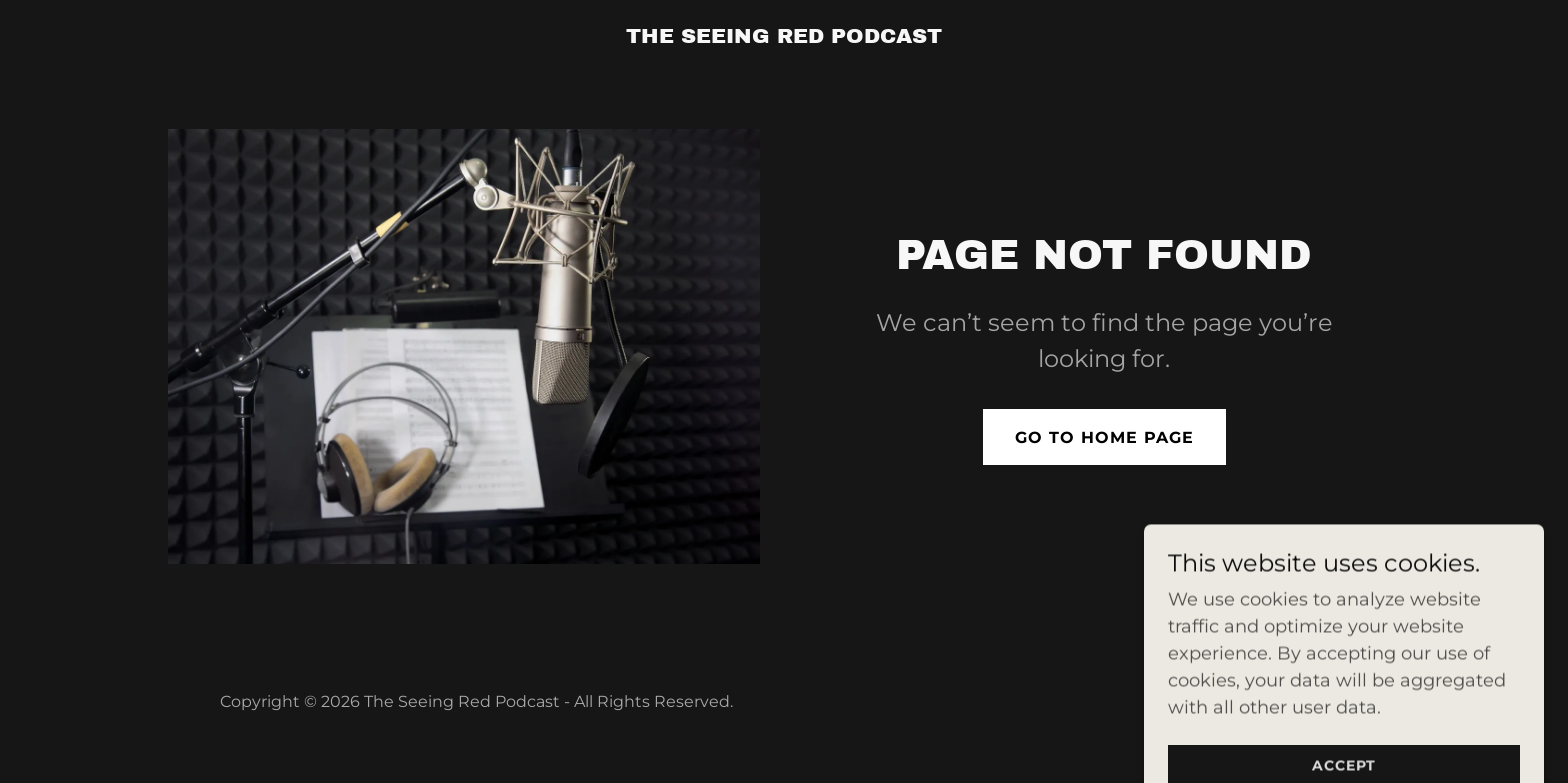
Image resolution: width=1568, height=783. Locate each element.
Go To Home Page (1104, 437)
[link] (784, 37)
